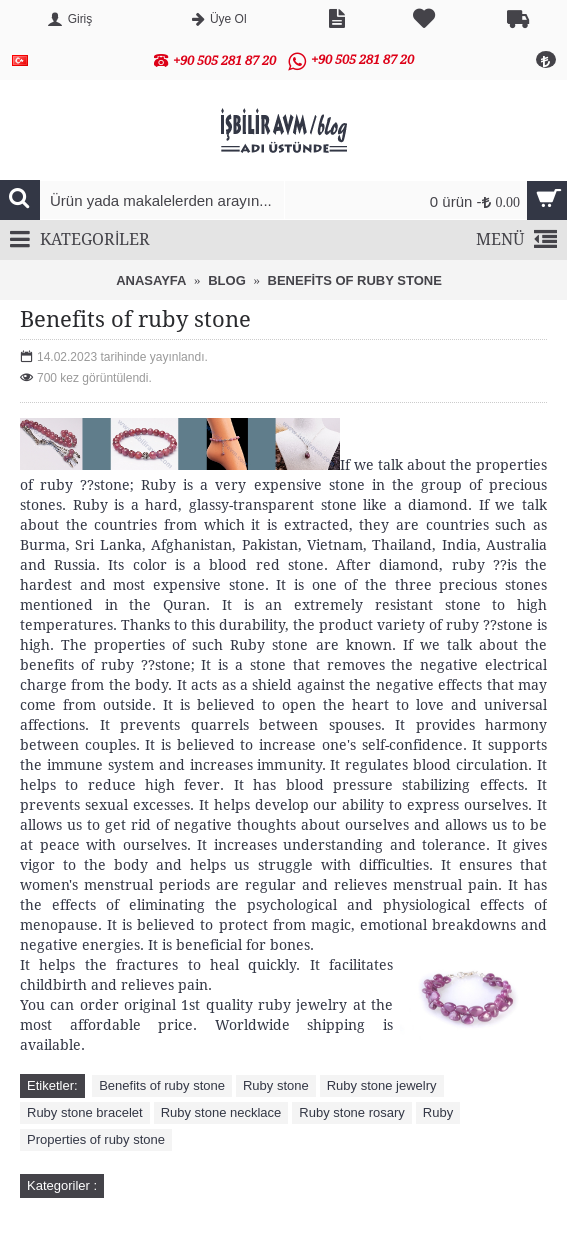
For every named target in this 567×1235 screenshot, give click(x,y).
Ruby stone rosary (352, 1112)
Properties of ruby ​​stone (96, 1139)
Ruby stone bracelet (85, 1112)
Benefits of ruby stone (162, 1085)
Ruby (438, 1112)
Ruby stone (276, 1085)
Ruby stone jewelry (382, 1085)
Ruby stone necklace (221, 1112)
